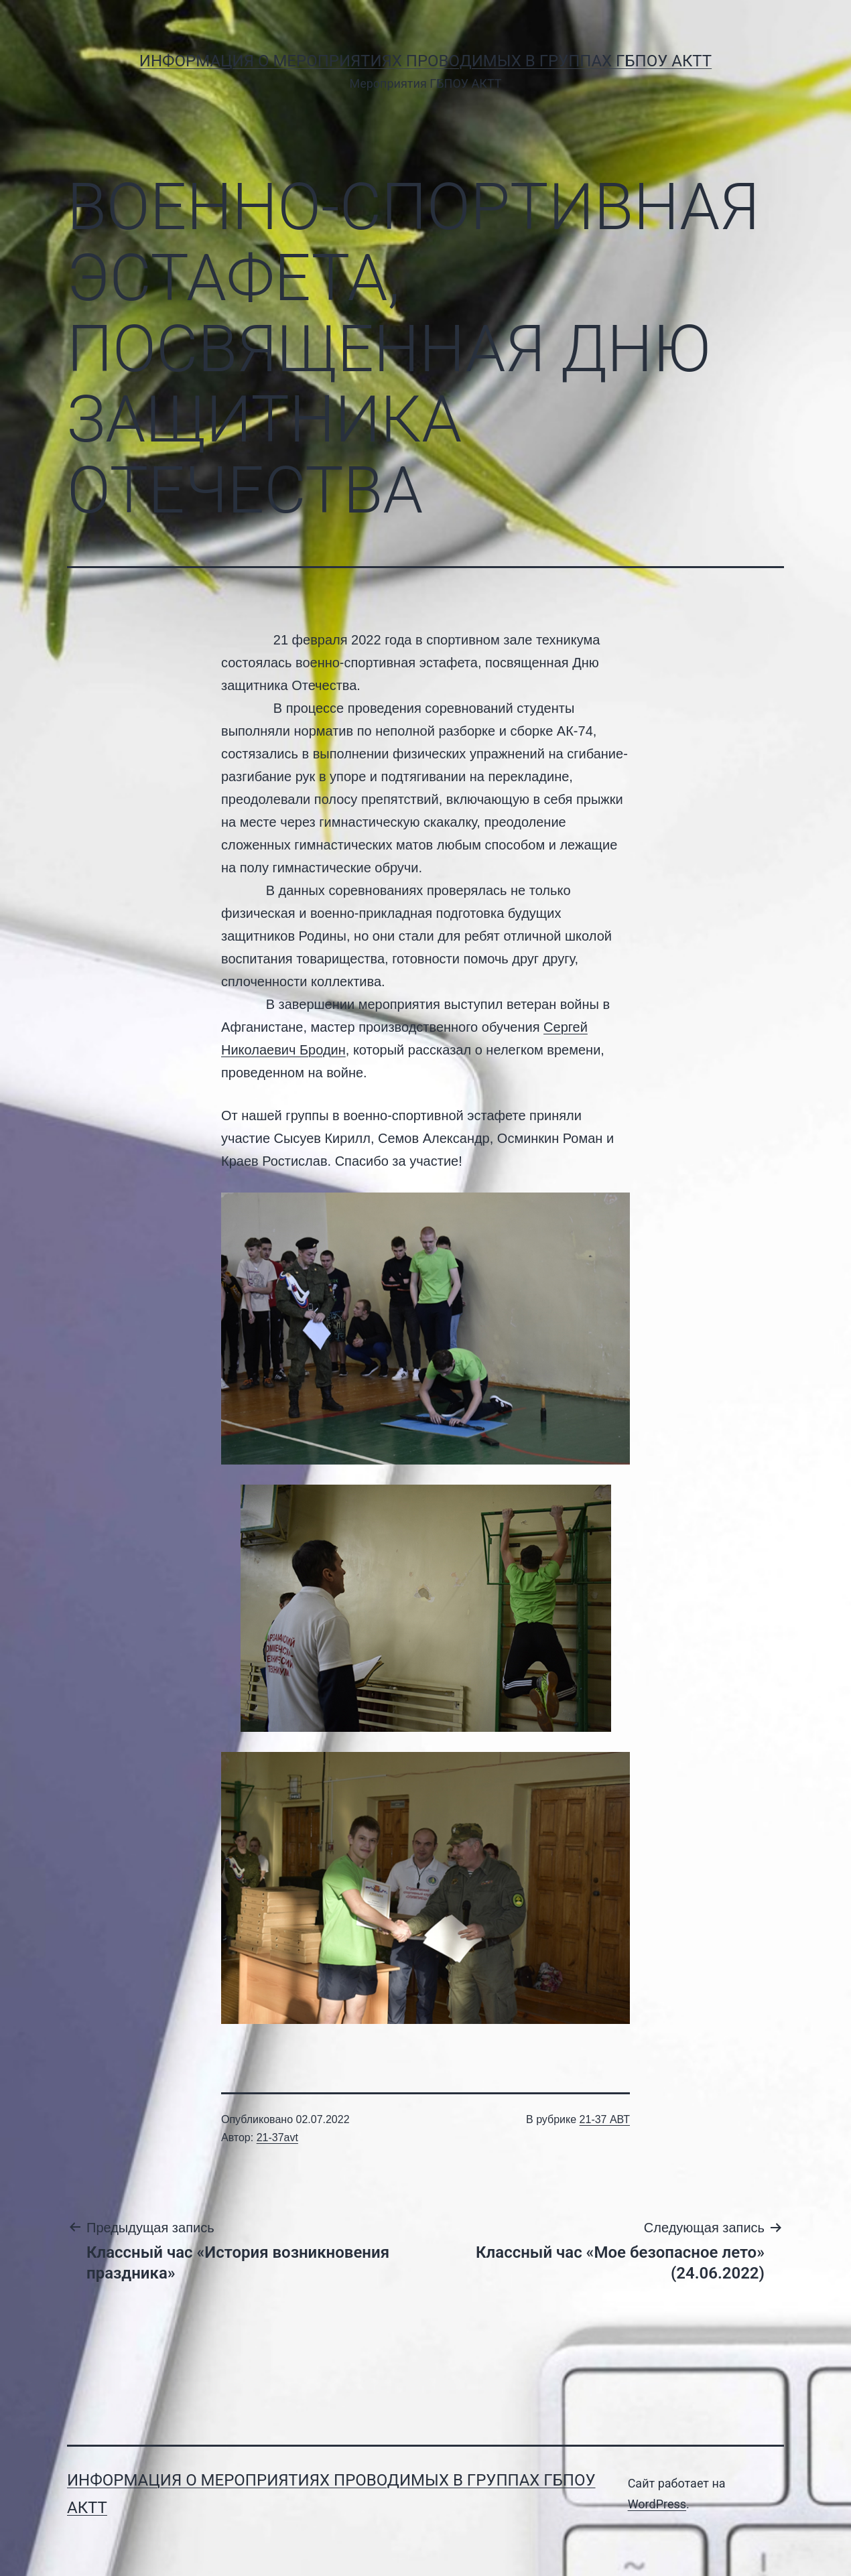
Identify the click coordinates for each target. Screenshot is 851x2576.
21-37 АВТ (605, 2119)
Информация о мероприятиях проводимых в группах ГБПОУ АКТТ (425, 61)
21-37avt (277, 2137)
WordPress (657, 2504)
